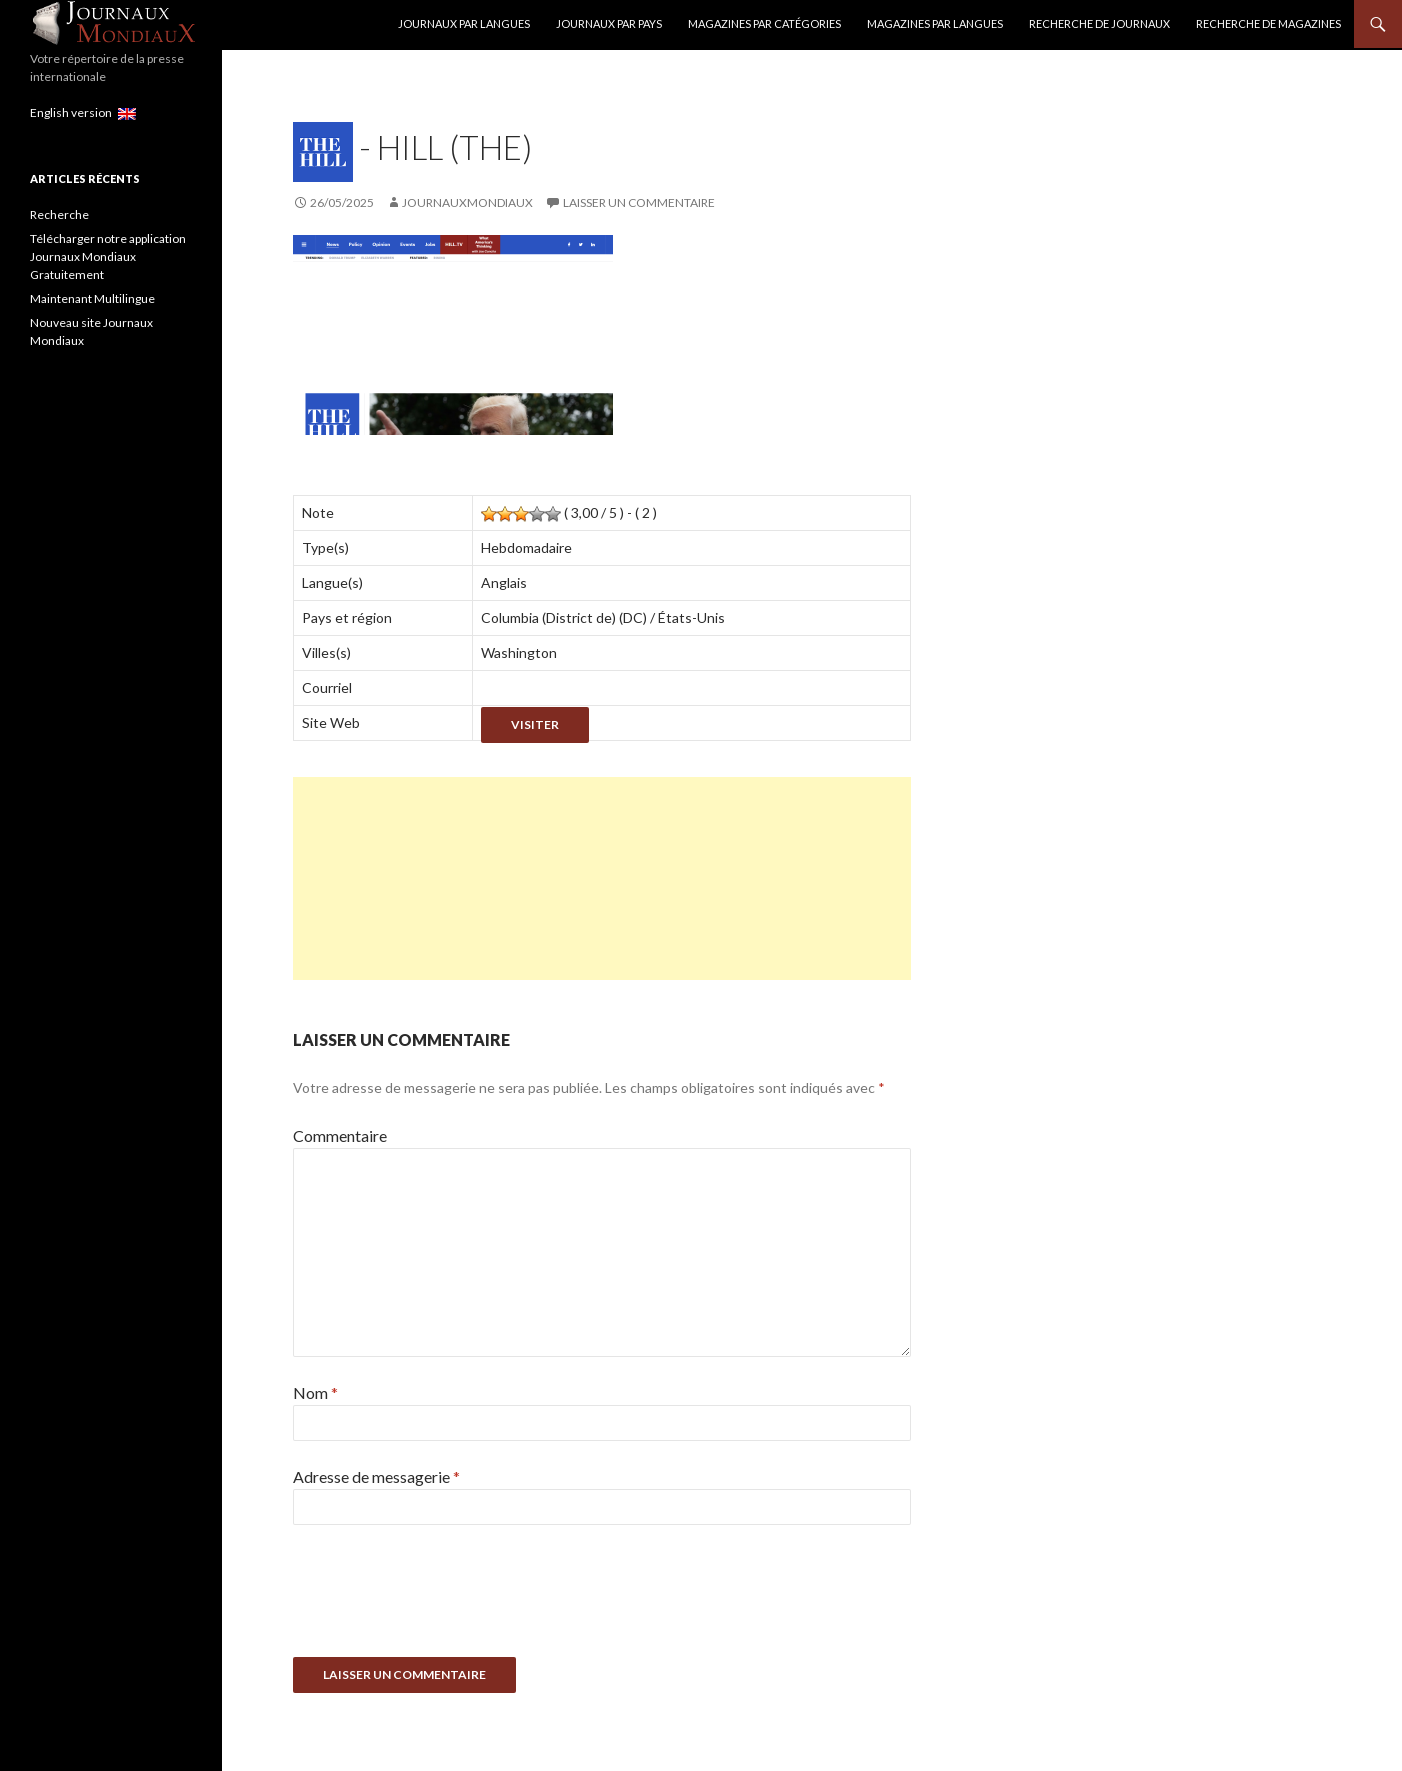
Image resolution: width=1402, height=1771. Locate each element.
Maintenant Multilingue (92, 298)
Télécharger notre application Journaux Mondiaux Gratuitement (108, 256)
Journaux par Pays (609, 23)
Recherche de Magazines (1268, 23)
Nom (315, 1392)
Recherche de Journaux (1099, 23)
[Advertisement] (602, 878)
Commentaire (340, 1135)
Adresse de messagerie (376, 1476)
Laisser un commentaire (639, 202)
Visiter (535, 724)
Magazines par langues (935, 23)
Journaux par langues (464, 23)
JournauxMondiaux (467, 202)
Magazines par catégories (764, 23)
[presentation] (445, 1598)
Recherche (59, 214)
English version (83, 112)
